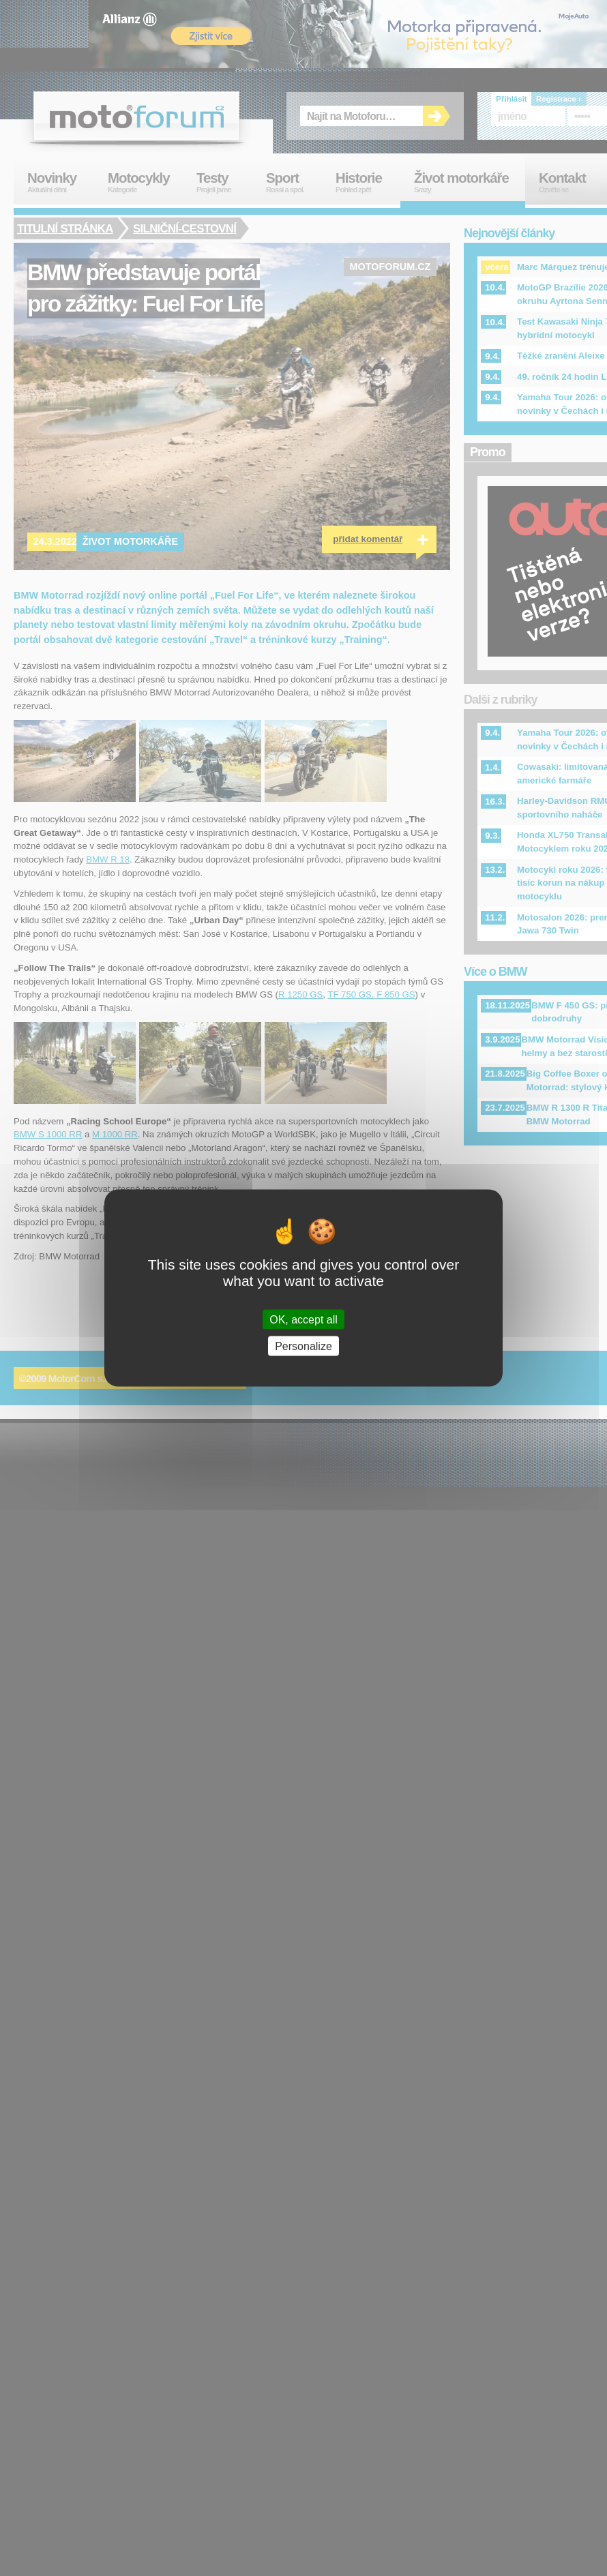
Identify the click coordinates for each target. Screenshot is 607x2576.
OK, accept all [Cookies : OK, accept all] (303, 1319)
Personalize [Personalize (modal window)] (303, 1345)
